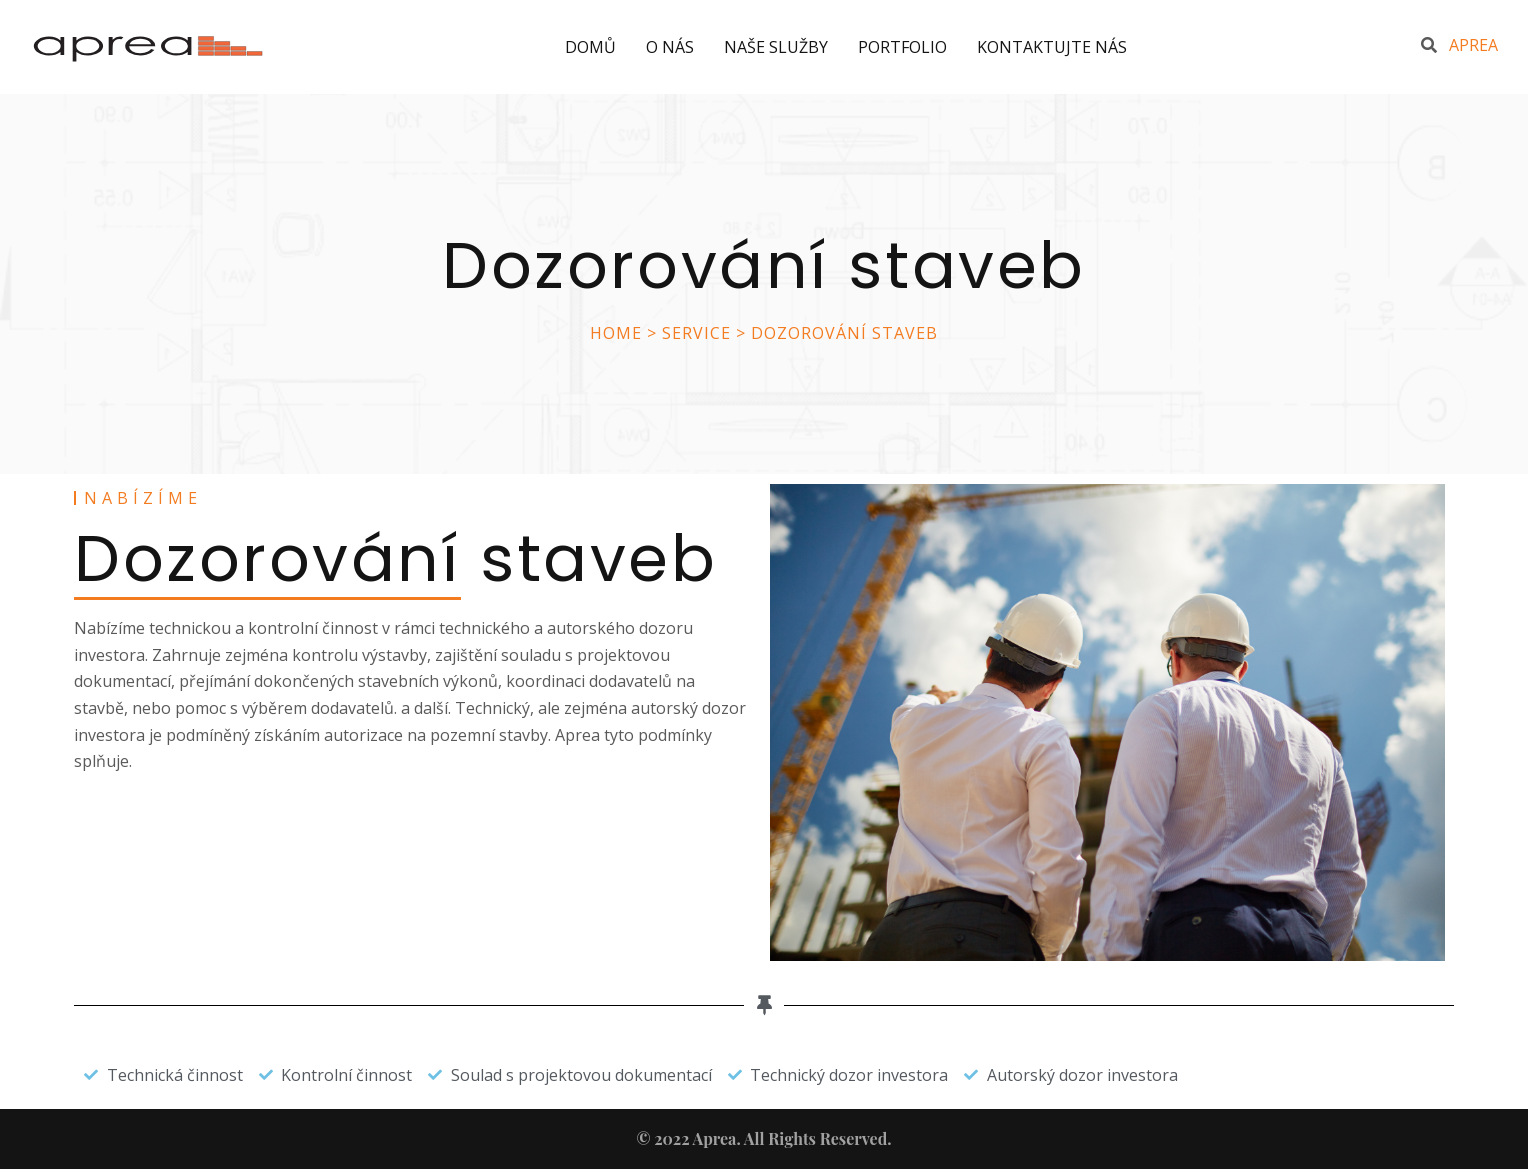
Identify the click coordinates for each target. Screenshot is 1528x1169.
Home (616, 333)
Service (696, 333)
